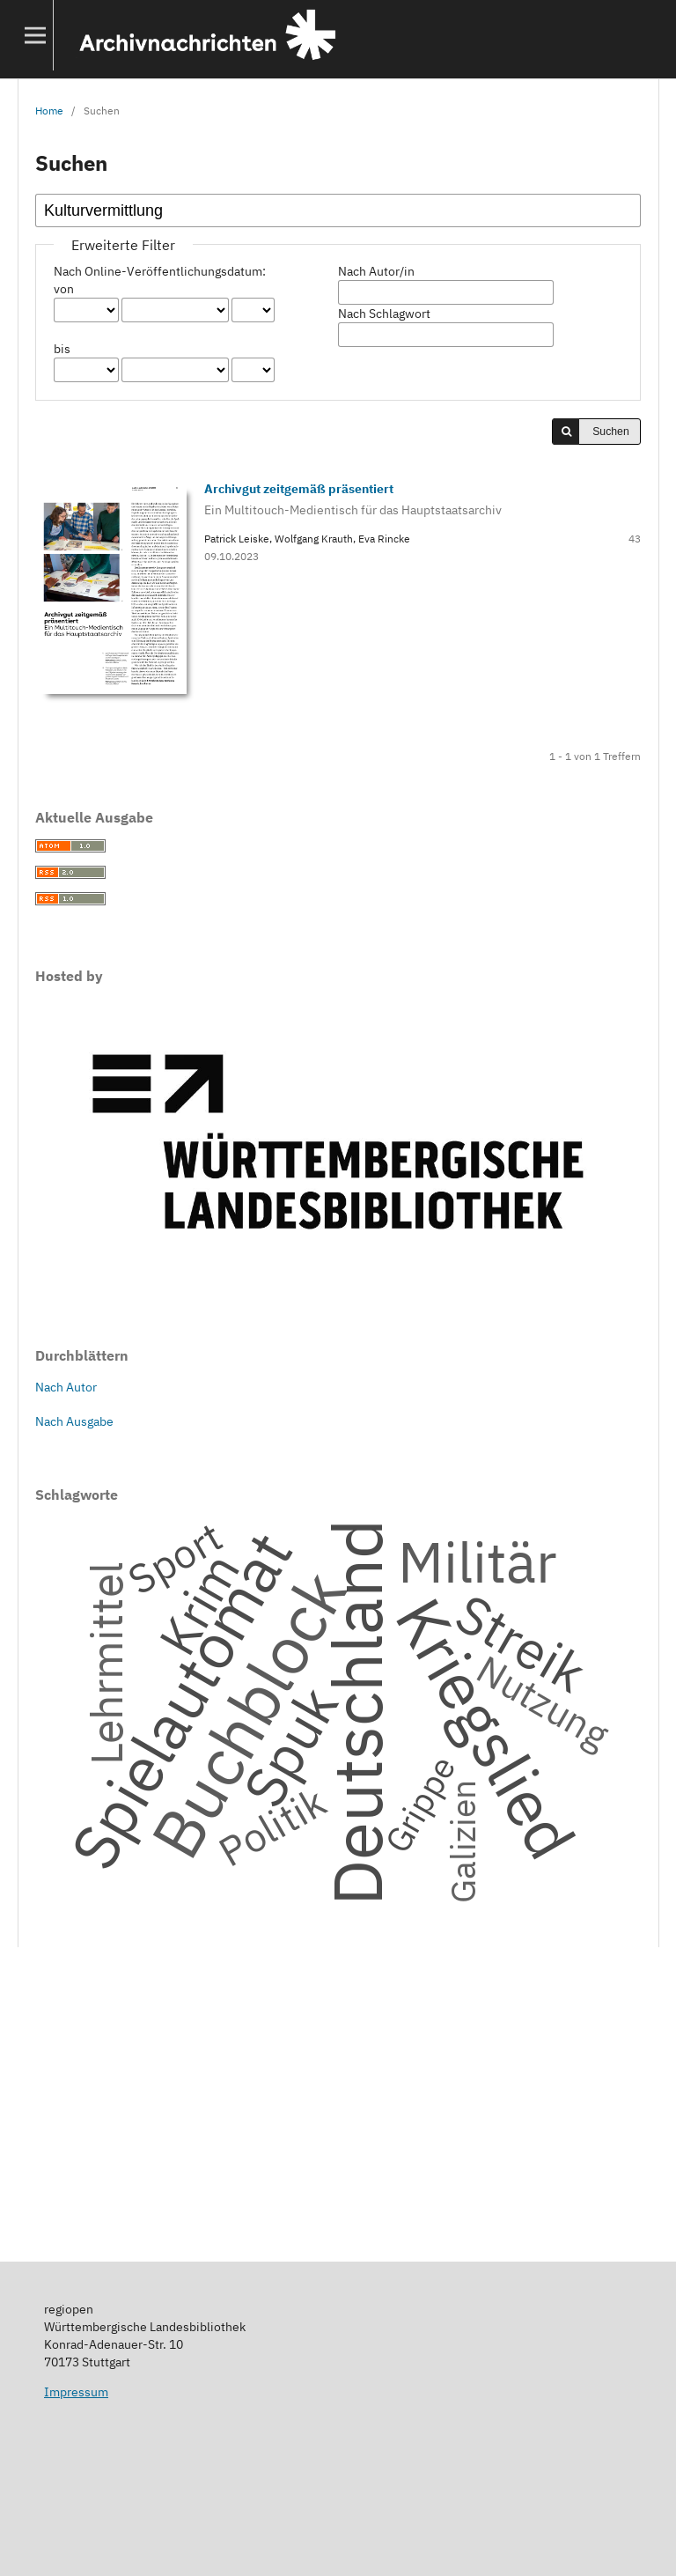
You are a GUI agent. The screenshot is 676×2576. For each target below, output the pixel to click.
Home (49, 110)
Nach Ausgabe (74, 1421)
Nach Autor (66, 1387)
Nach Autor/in (376, 271)
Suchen (610, 431)
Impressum (76, 2392)
